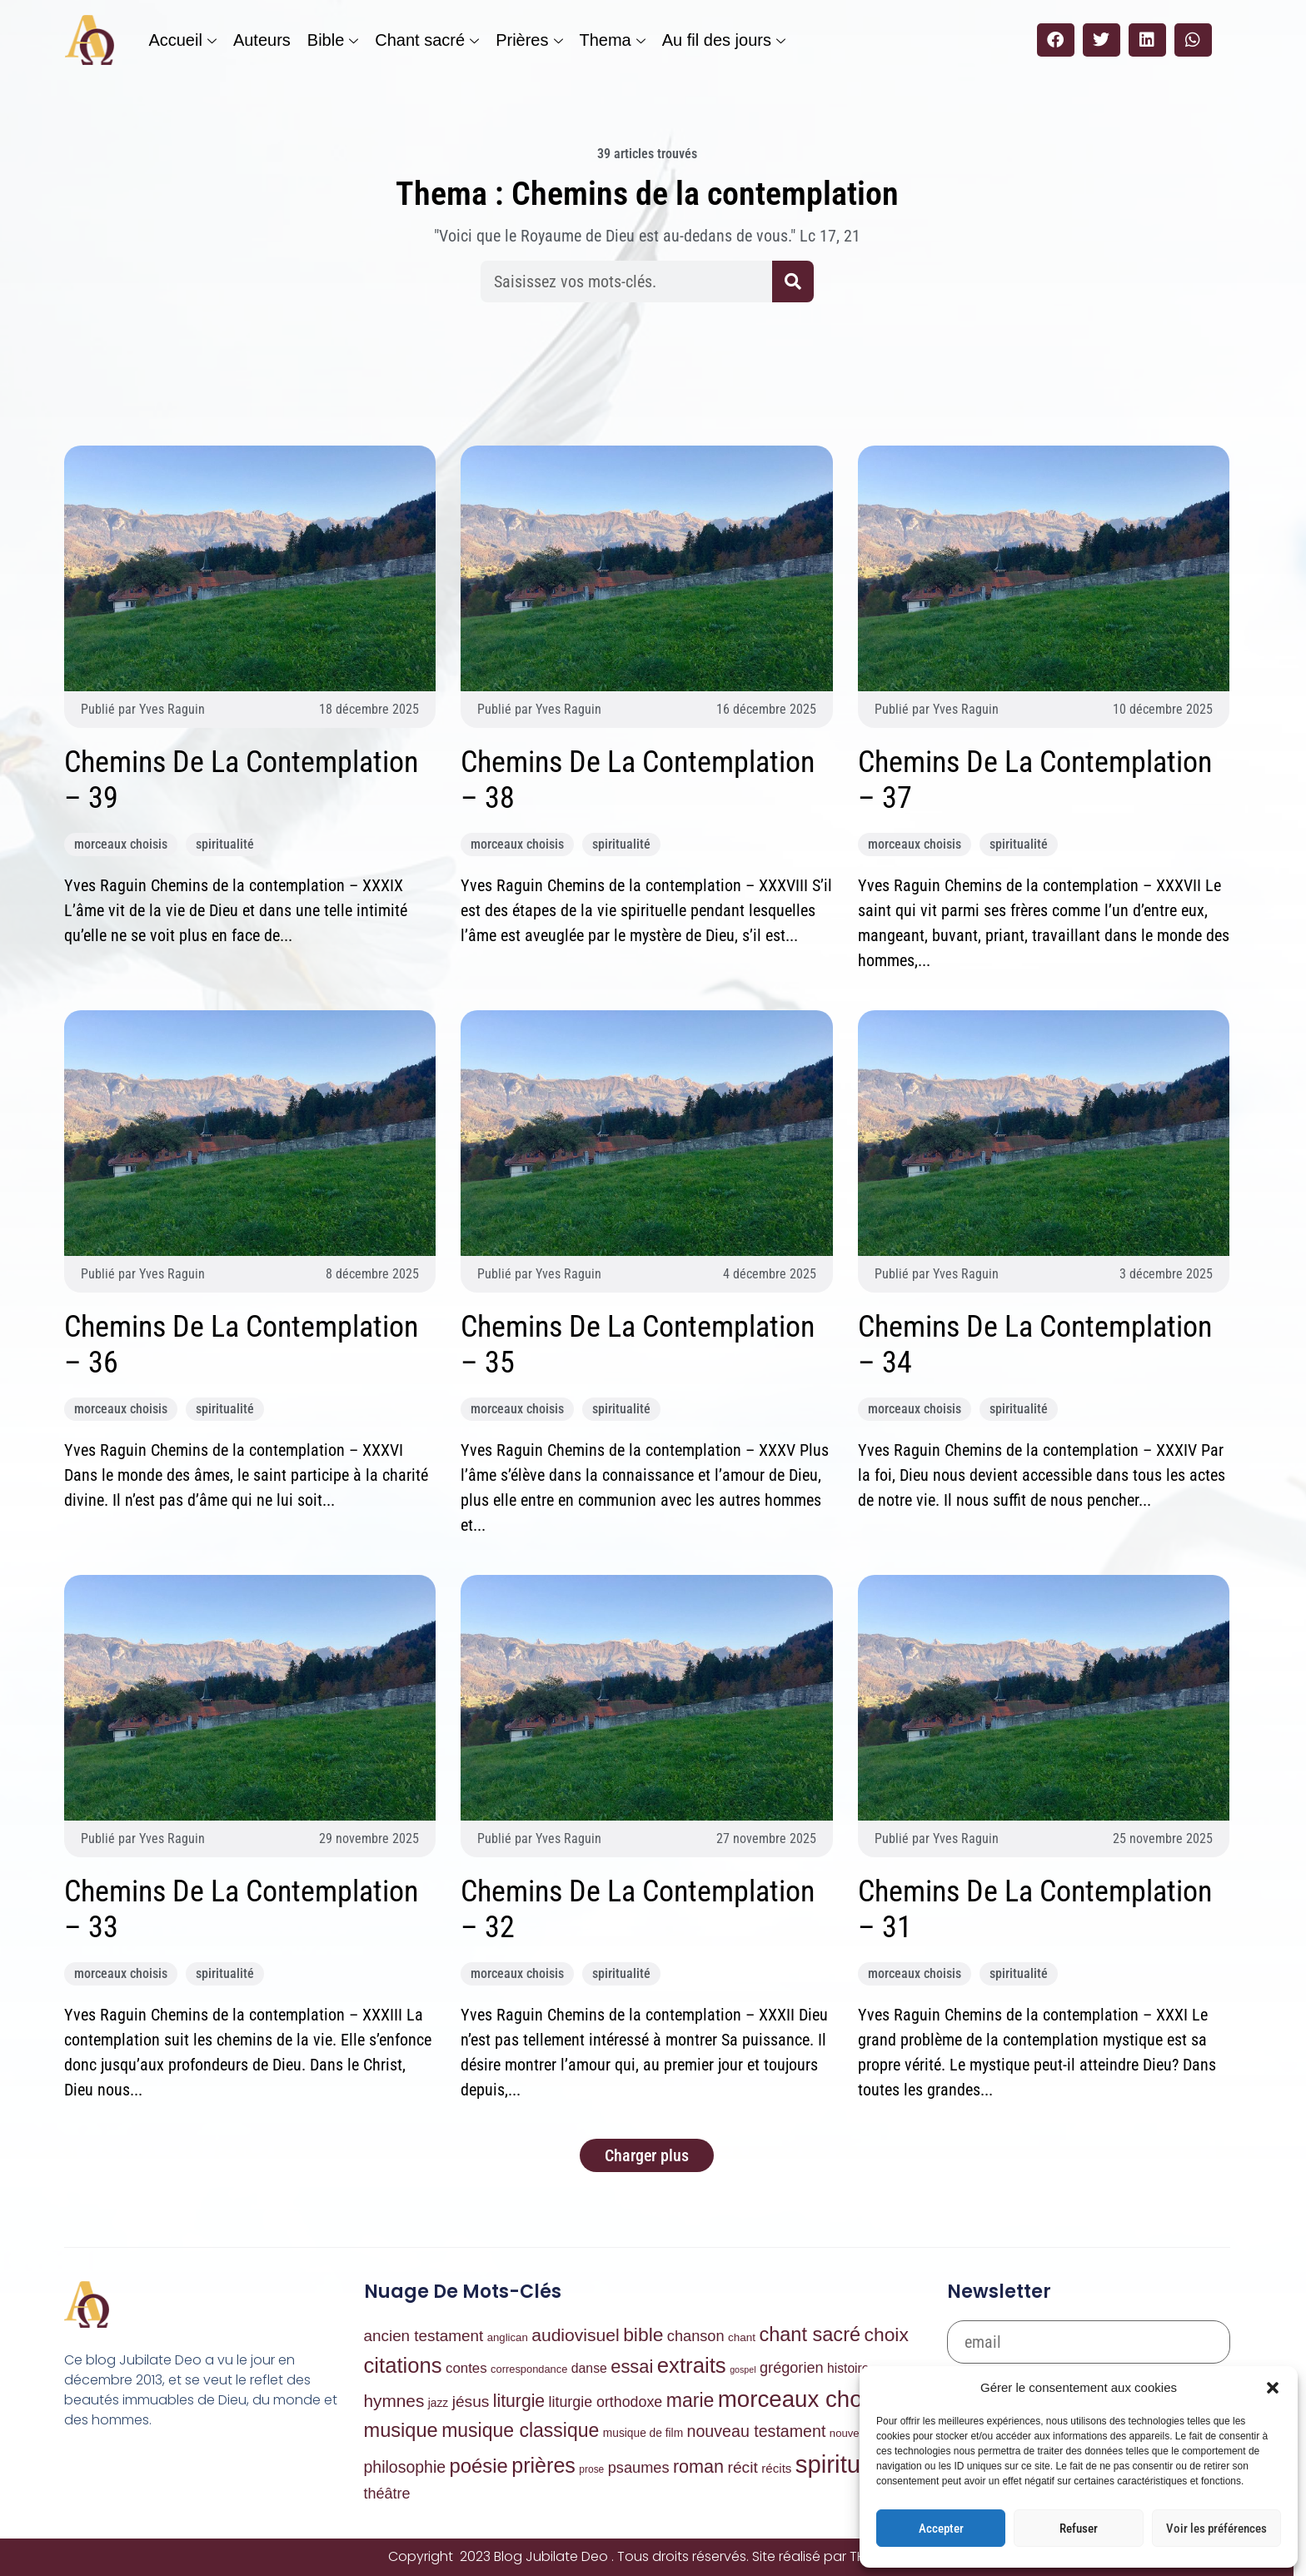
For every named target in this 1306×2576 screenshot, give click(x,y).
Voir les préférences (1216, 2528)
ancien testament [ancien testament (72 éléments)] (424, 2335)
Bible (332, 40)
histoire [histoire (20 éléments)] (848, 2368)
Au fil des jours (723, 40)
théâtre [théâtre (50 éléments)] (387, 2493)
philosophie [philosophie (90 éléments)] (405, 2467)
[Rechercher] (793, 281)
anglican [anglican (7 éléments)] (507, 2337)
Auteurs (262, 40)
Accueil (182, 40)
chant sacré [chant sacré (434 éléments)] (809, 2334)
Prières (529, 40)
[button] (1272, 2387)
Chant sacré (427, 40)
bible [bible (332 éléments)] (643, 2334)
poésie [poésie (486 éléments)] (479, 2465)
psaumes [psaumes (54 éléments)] (639, 2467)
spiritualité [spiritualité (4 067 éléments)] (850, 2464)
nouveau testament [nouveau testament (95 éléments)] (756, 2431)
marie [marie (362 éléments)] (690, 2400)
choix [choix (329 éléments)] (887, 2334)
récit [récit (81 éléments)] (743, 2467)
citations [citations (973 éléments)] (403, 2365)
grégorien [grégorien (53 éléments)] (792, 2367)
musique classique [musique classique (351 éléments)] (520, 2430)
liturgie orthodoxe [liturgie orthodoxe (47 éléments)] (606, 2402)
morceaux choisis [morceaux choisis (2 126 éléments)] (807, 2399)
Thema (613, 40)
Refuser (1078, 2528)
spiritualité (225, 844)
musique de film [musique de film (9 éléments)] (643, 2433)
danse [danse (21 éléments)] (589, 2368)
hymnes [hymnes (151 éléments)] (394, 2400)
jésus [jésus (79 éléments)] (471, 2401)
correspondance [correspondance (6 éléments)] (529, 2369)
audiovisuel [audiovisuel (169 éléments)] (575, 2334)
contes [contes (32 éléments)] (466, 2368)
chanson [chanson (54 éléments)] (696, 2336)
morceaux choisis (120, 844)
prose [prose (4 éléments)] (591, 2469)
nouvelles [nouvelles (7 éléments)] (853, 2433)
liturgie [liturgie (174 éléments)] (519, 2400)
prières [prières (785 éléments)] (543, 2465)
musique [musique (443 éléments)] (401, 2430)
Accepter (941, 2528)
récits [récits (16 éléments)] (776, 2468)
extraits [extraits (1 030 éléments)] (691, 2365)
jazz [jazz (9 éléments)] (438, 2403)
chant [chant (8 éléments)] (741, 2337)
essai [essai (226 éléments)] (632, 2366)
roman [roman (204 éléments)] (698, 2466)
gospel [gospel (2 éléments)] (742, 2369)
